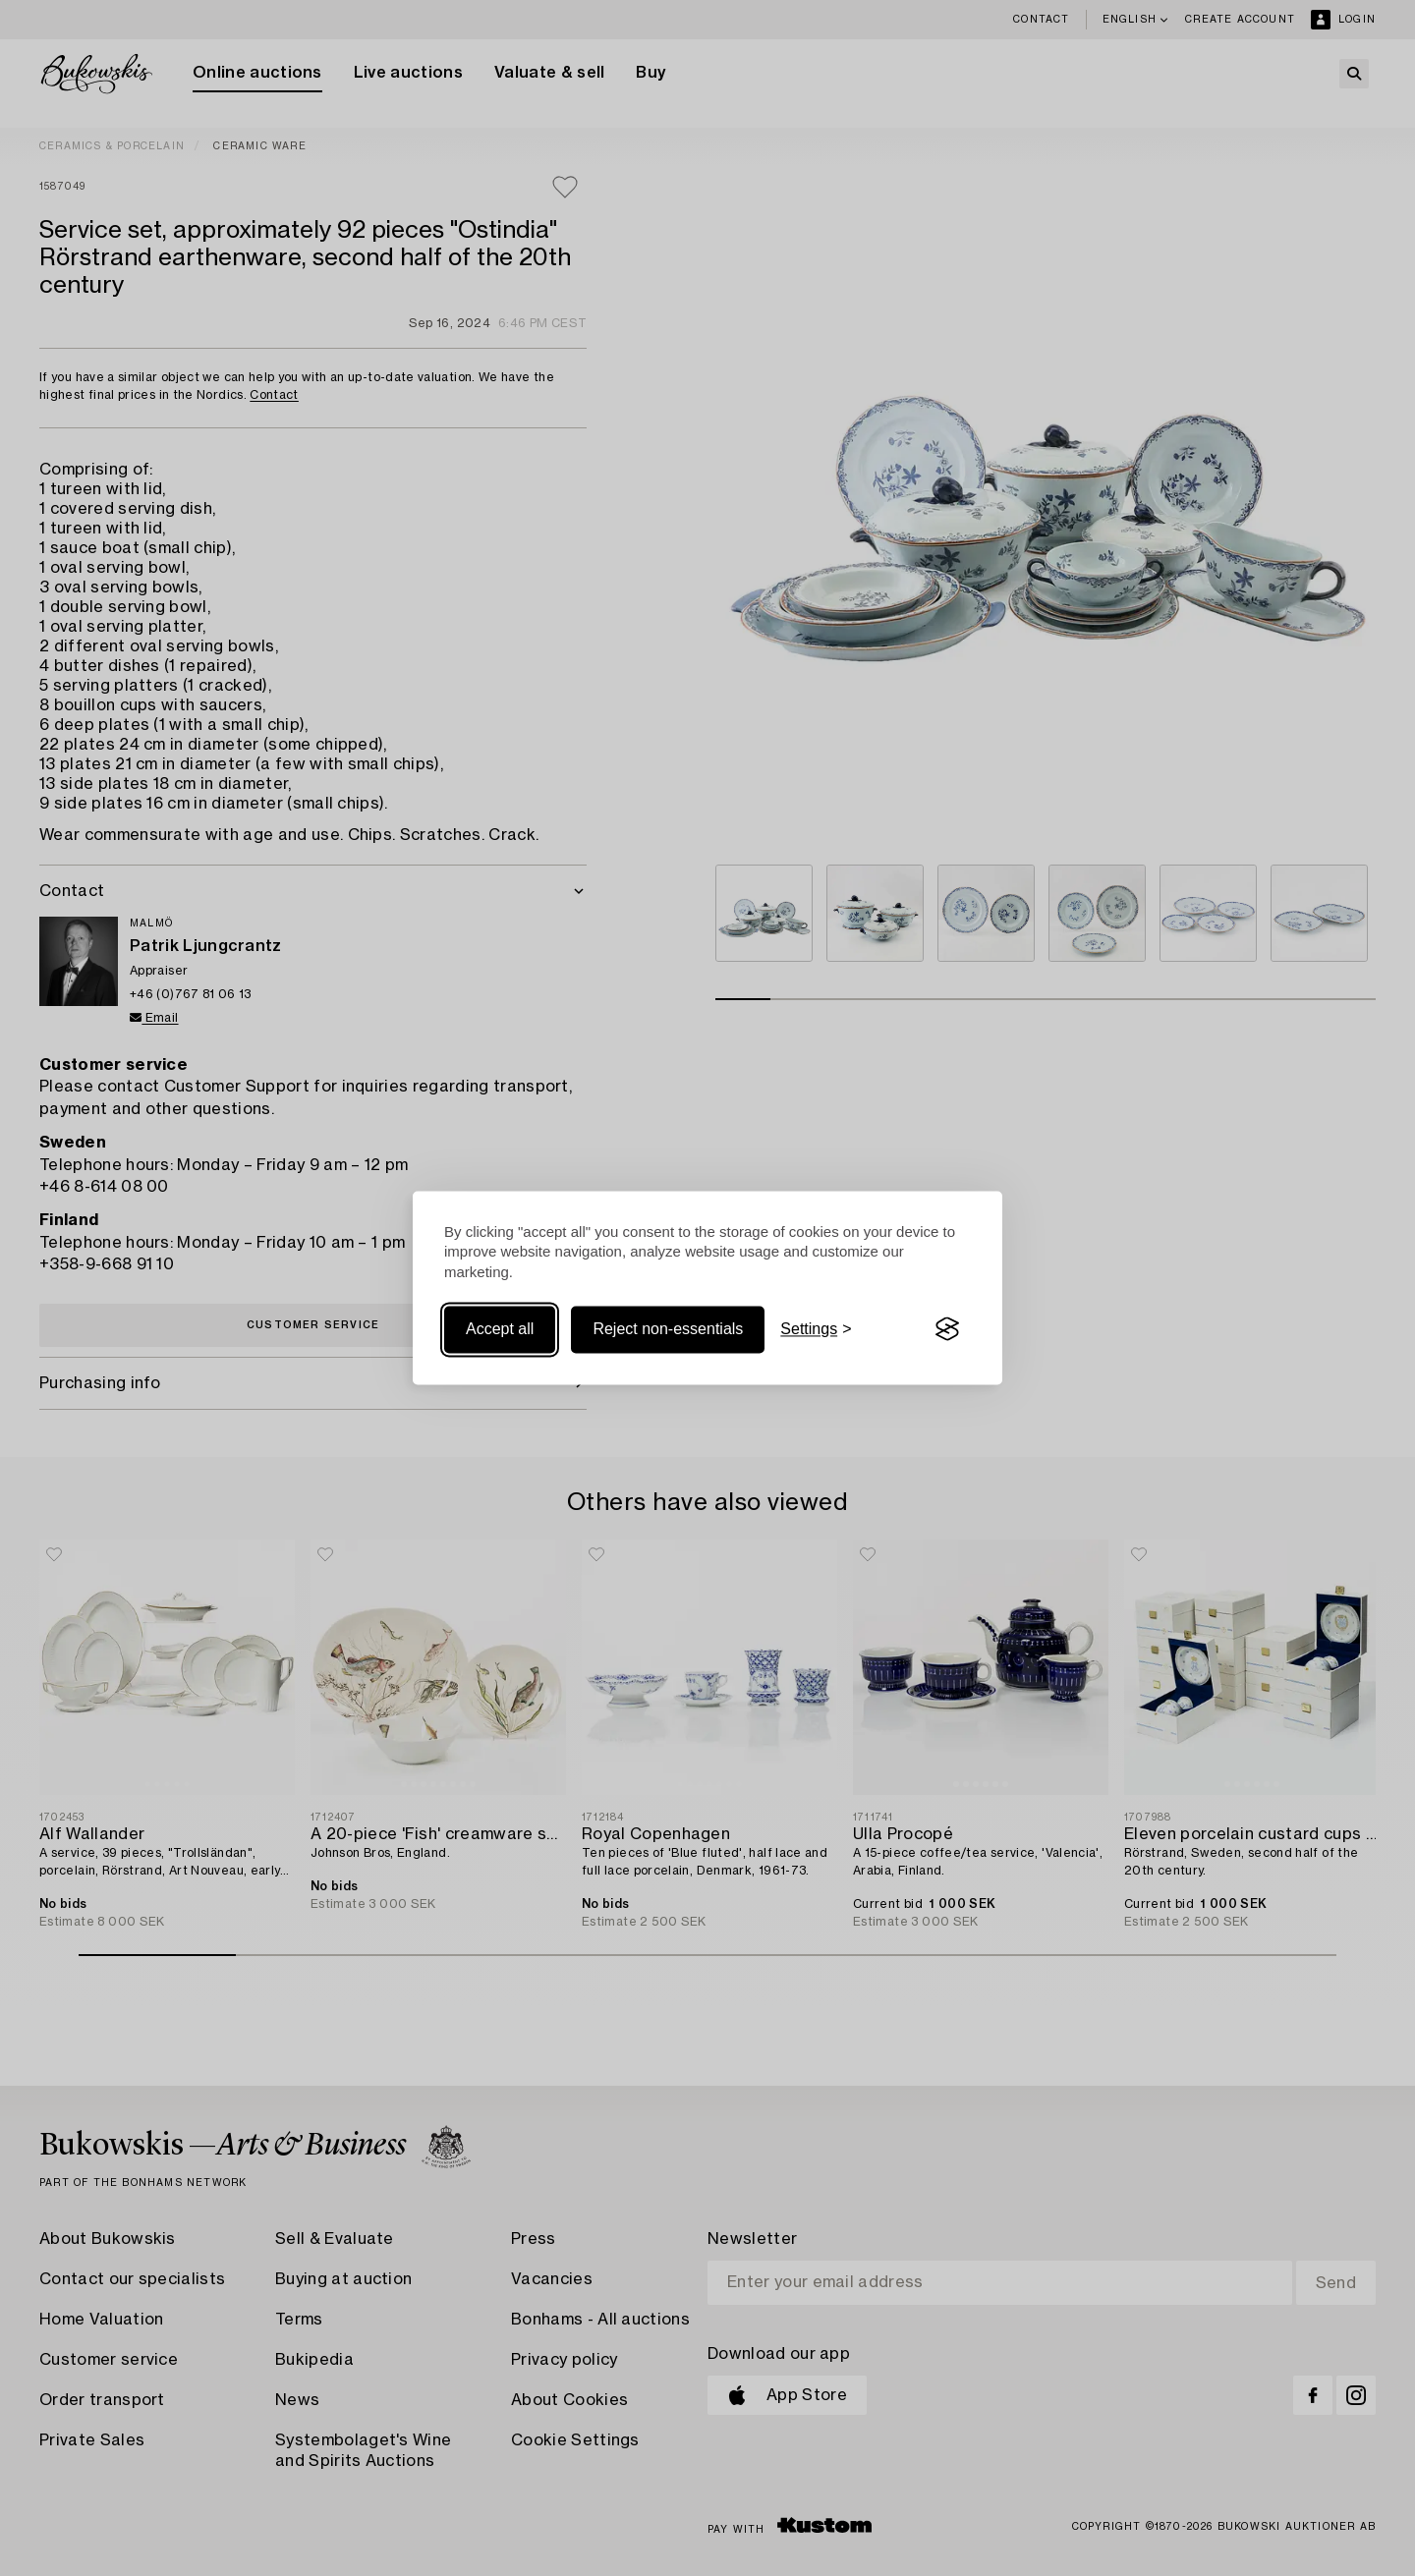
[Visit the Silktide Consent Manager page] (947, 1329)
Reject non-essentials (668, 1328)
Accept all (500, 1328)
